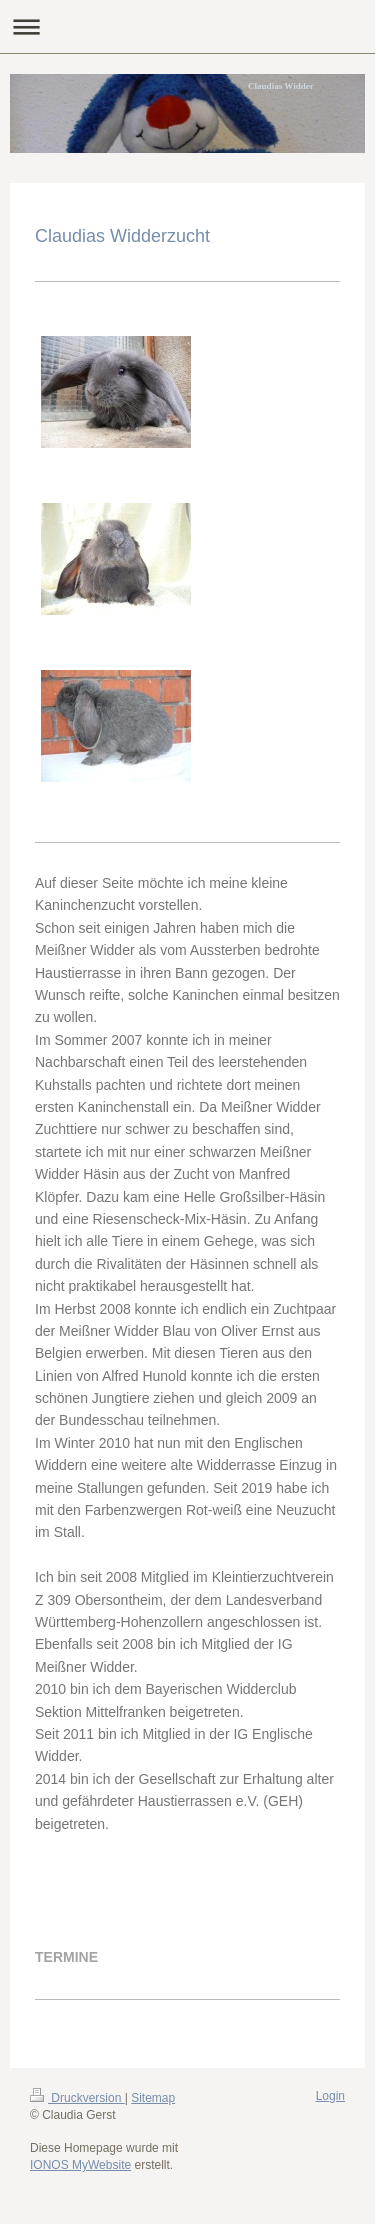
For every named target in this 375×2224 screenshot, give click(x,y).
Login (330, 2096)
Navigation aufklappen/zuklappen (187, 26)
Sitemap (153, 2098)
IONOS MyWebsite (80, 2165)
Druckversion (77, 2098)
